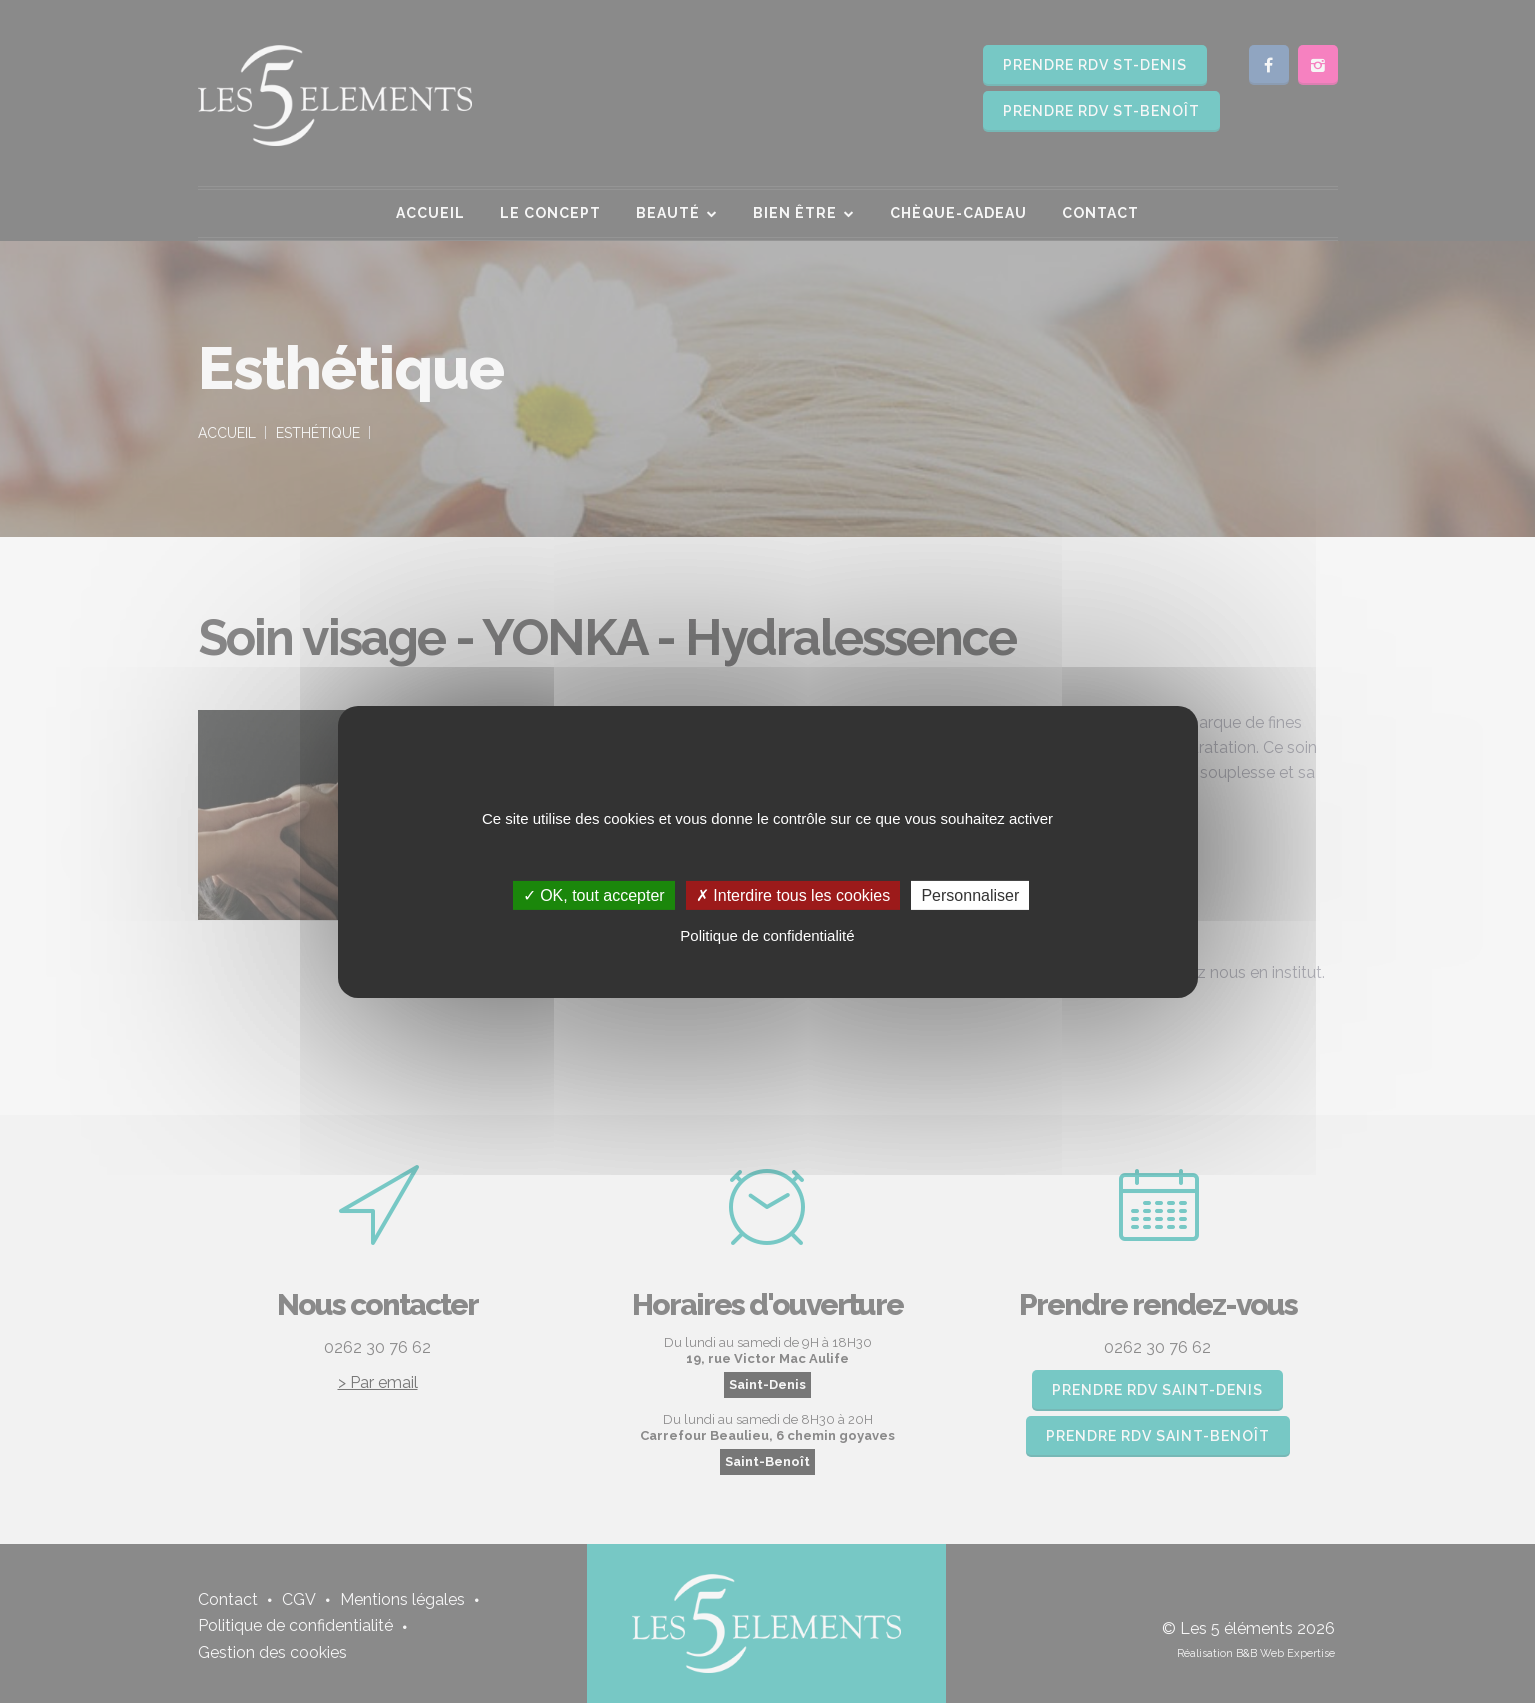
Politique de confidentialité (767, 935)
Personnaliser (970, 894)
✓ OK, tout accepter (594, 894)
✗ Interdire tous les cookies (793, 894)
